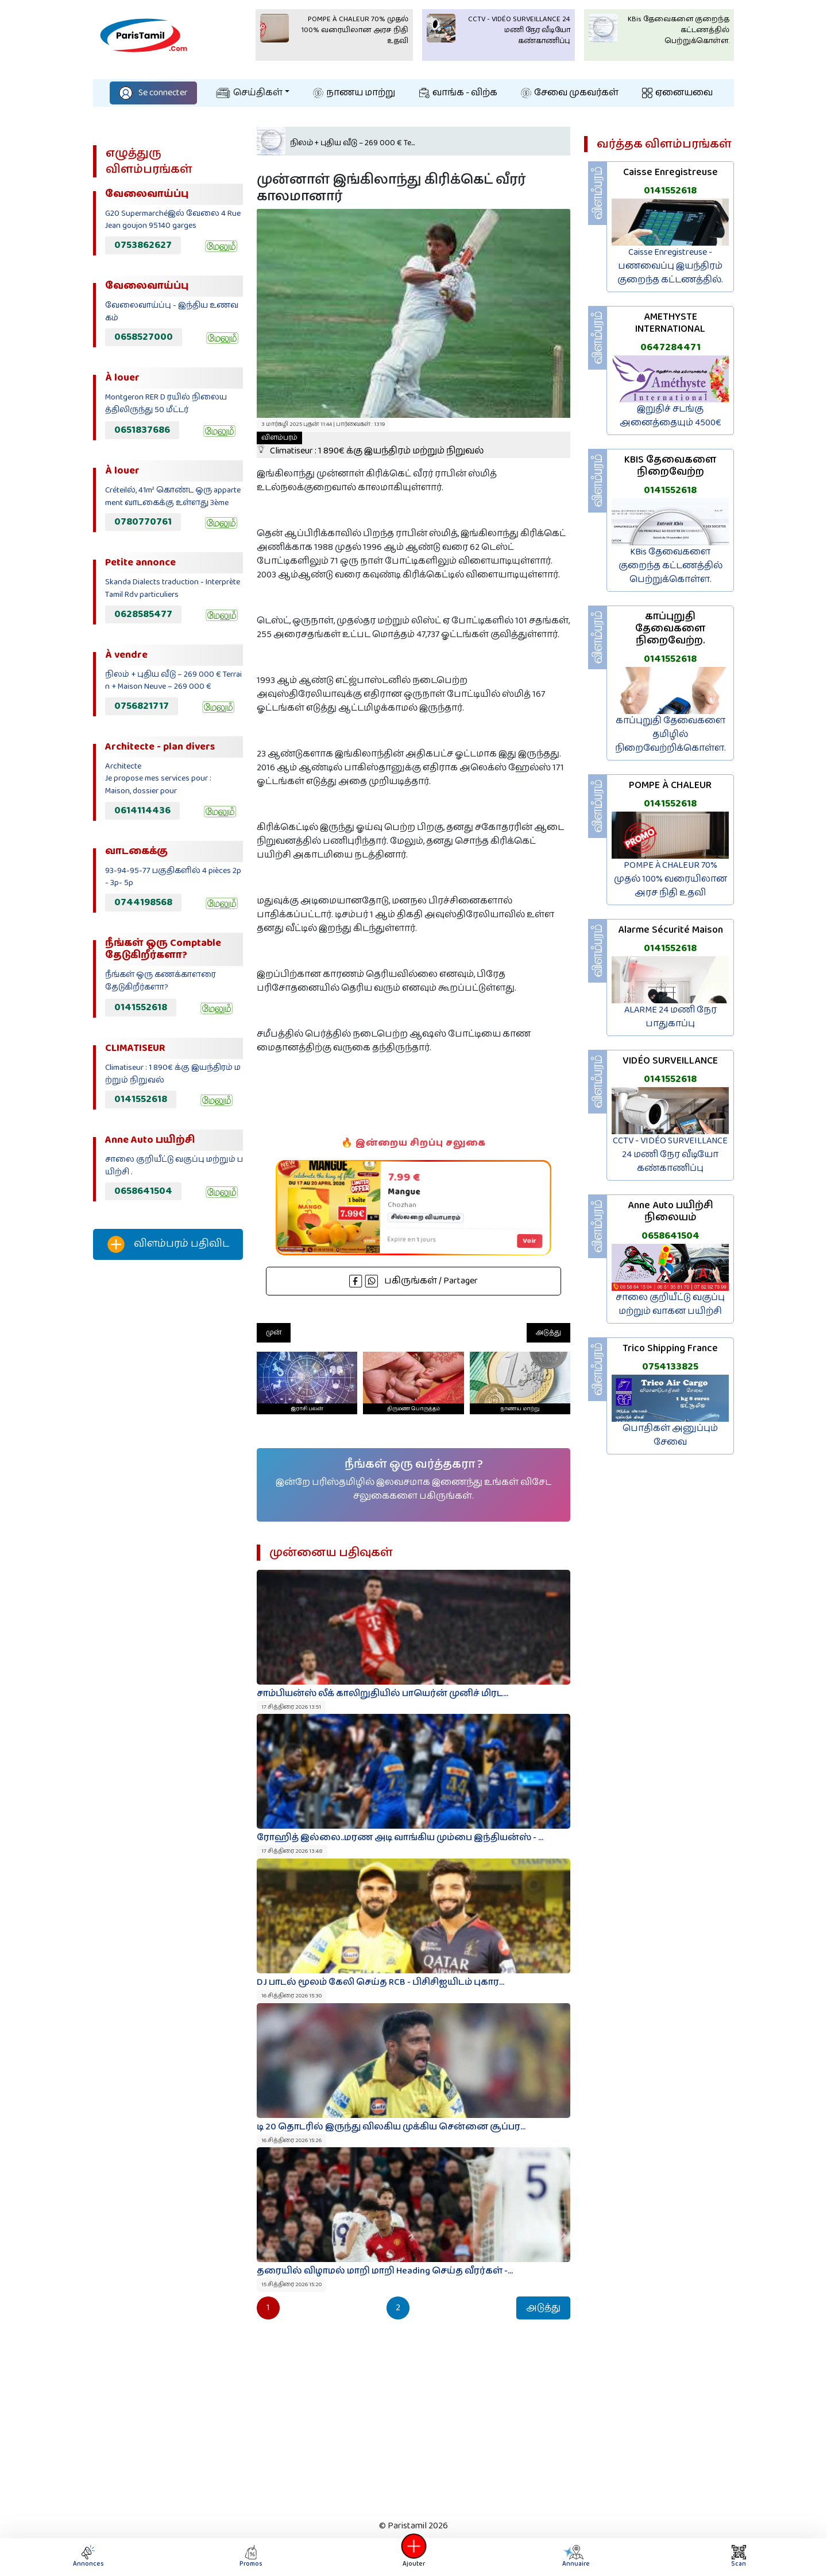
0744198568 (143, 902)
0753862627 (143, 245)
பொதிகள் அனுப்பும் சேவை (670, 1435)
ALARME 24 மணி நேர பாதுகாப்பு (670, 1017)
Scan (738, 2557)
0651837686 (142, 430)
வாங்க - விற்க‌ (458, 93)
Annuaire (575, 2557)
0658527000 (143, 337)
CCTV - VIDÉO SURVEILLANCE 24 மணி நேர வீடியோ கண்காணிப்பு (670, 1155)
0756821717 (141, 706)
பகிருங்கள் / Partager (413, 1281)
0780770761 (143, 522)
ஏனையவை (677, 93)
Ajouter (413, 2557)
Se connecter (153, 93)
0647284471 (670, 347)
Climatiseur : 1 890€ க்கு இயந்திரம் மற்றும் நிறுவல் (370, 445)
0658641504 (143, 1191)
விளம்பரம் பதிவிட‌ (168, 1244)
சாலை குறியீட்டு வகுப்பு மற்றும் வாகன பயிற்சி (670, 1304)
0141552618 (140, 1007)
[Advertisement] (168, 1459)
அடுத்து (548, 1332)
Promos (250, 2557)
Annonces (88, 2557)
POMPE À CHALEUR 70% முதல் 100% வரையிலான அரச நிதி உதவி (670, 879)
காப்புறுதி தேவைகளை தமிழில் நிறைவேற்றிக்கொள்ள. (670, 734)
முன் (273, 1332)
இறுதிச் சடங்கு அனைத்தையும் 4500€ (670, 416)
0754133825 (670, 1367)
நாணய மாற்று (354, 93)
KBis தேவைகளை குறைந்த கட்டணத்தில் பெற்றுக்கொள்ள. (670, 566)
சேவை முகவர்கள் (570, 93)
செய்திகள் (249, 93)
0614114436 (142, 810)
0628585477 (143, 614)
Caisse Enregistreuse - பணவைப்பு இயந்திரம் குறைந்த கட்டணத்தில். (670, 266)
